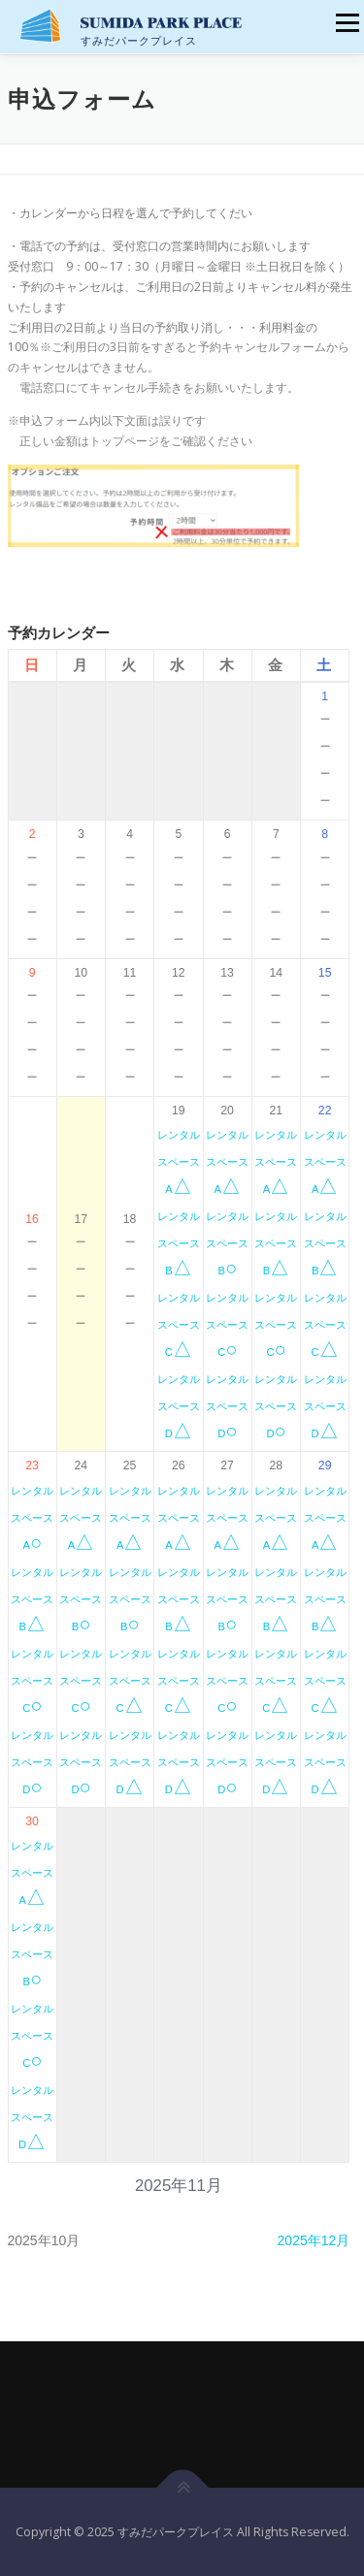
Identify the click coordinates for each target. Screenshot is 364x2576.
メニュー (347, 23)
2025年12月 (314, 2240)
